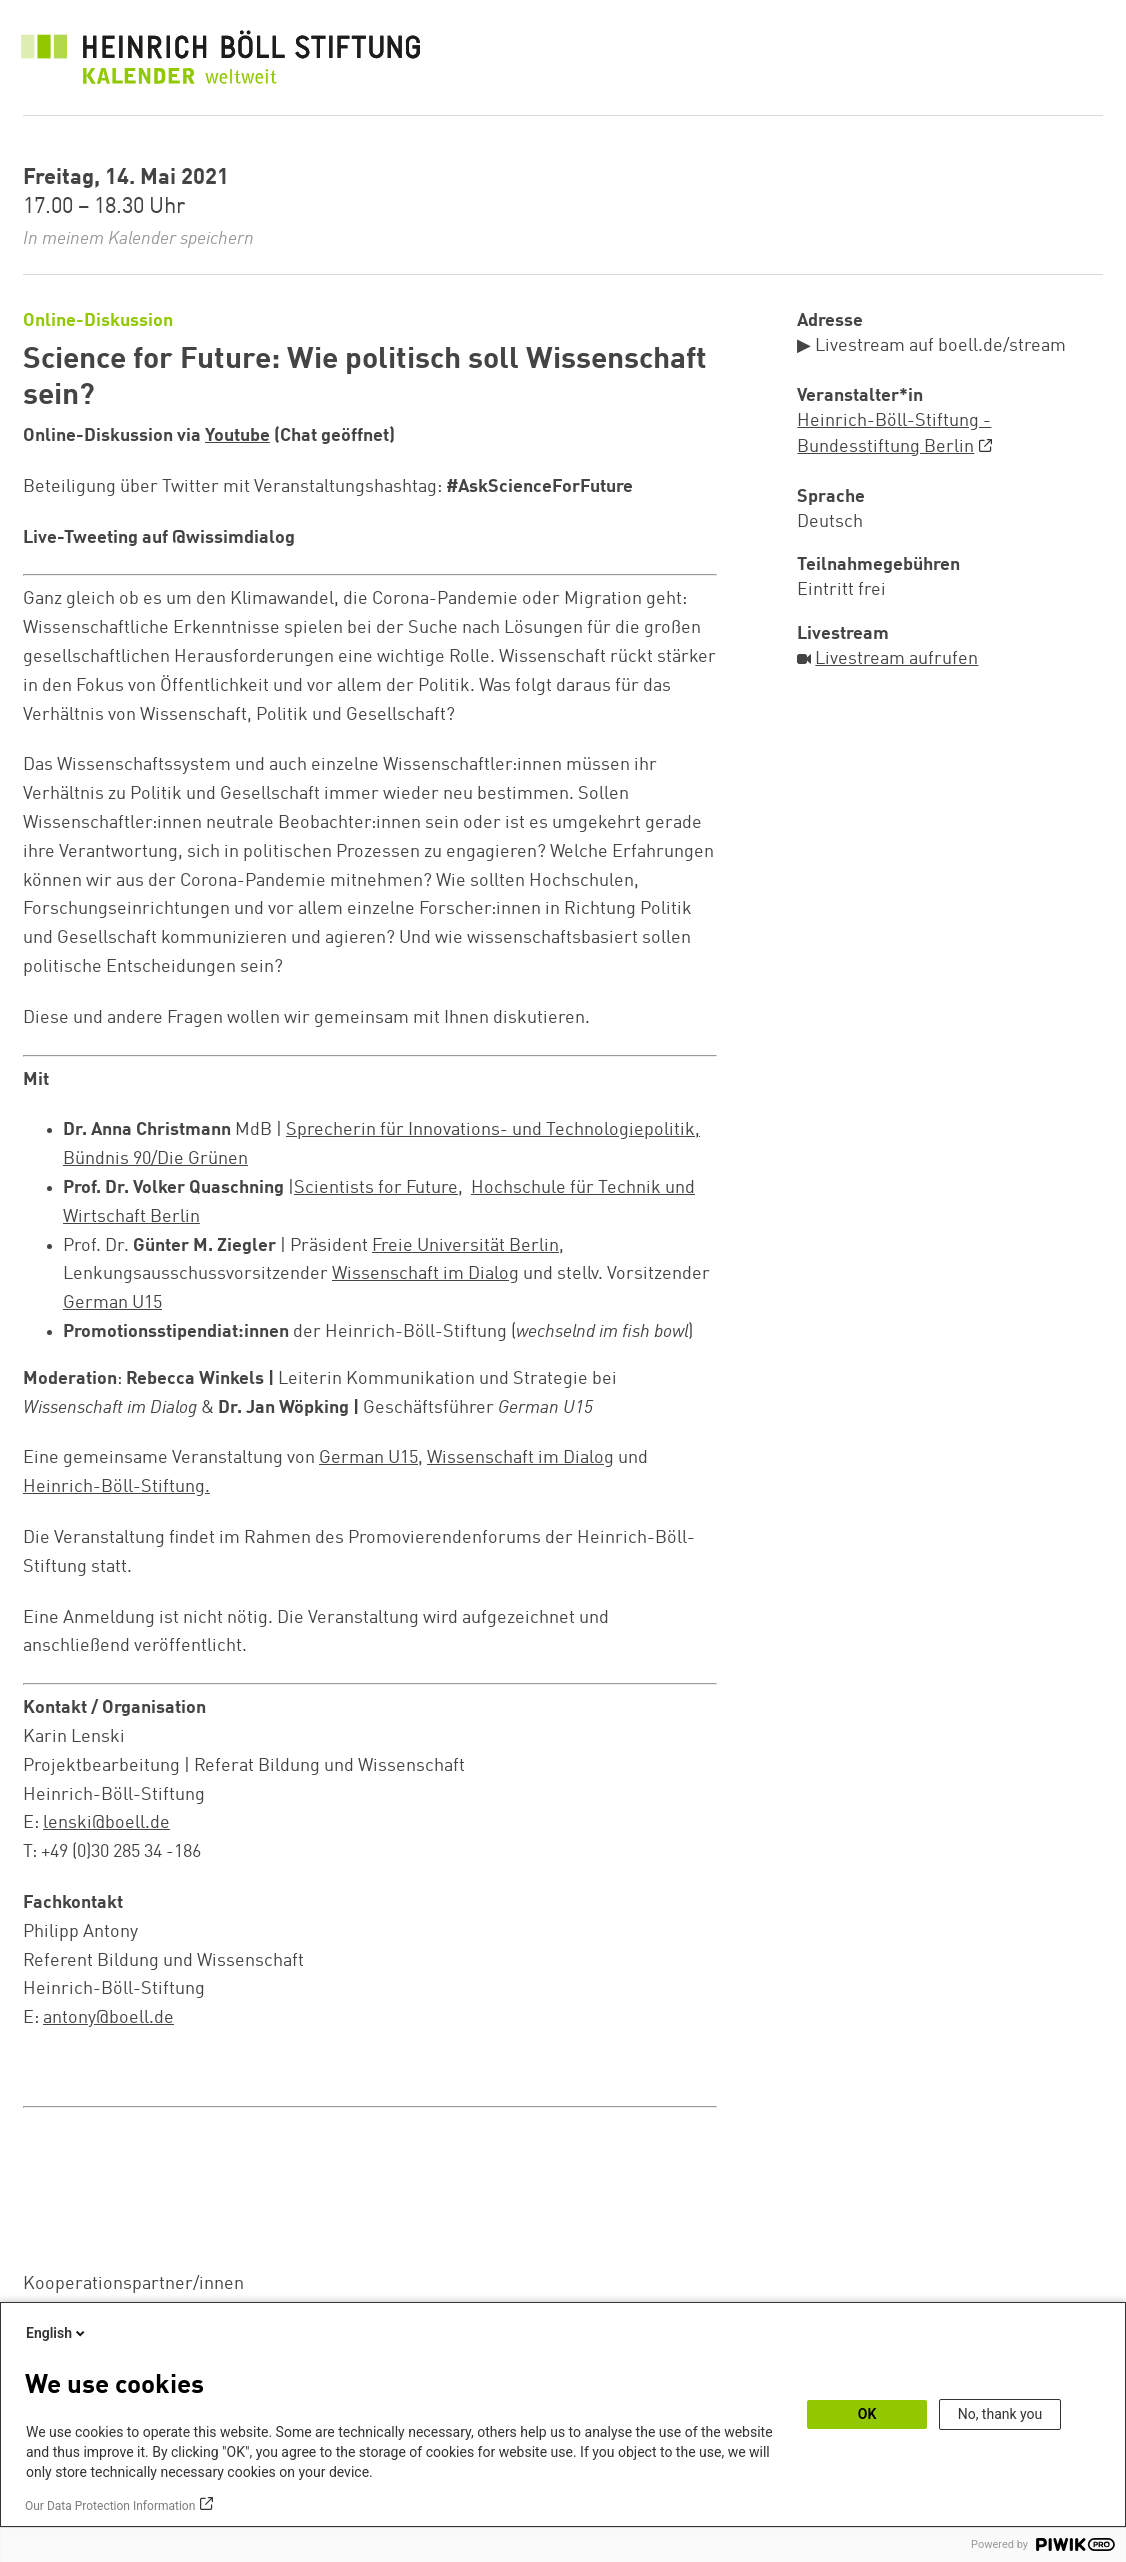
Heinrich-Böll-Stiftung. (116, 1487)
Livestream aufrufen (896, 659)
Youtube (237, 436)
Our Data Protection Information (110, 2506)
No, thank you (1000, 2414)
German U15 (112, 1303)
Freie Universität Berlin (465, 1246)
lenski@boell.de (106, 1823)
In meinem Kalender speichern (138, 239)
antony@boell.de (108, 2018)
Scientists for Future (376, 1188)
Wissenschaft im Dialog (425, 1274)
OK (867, 2414)
